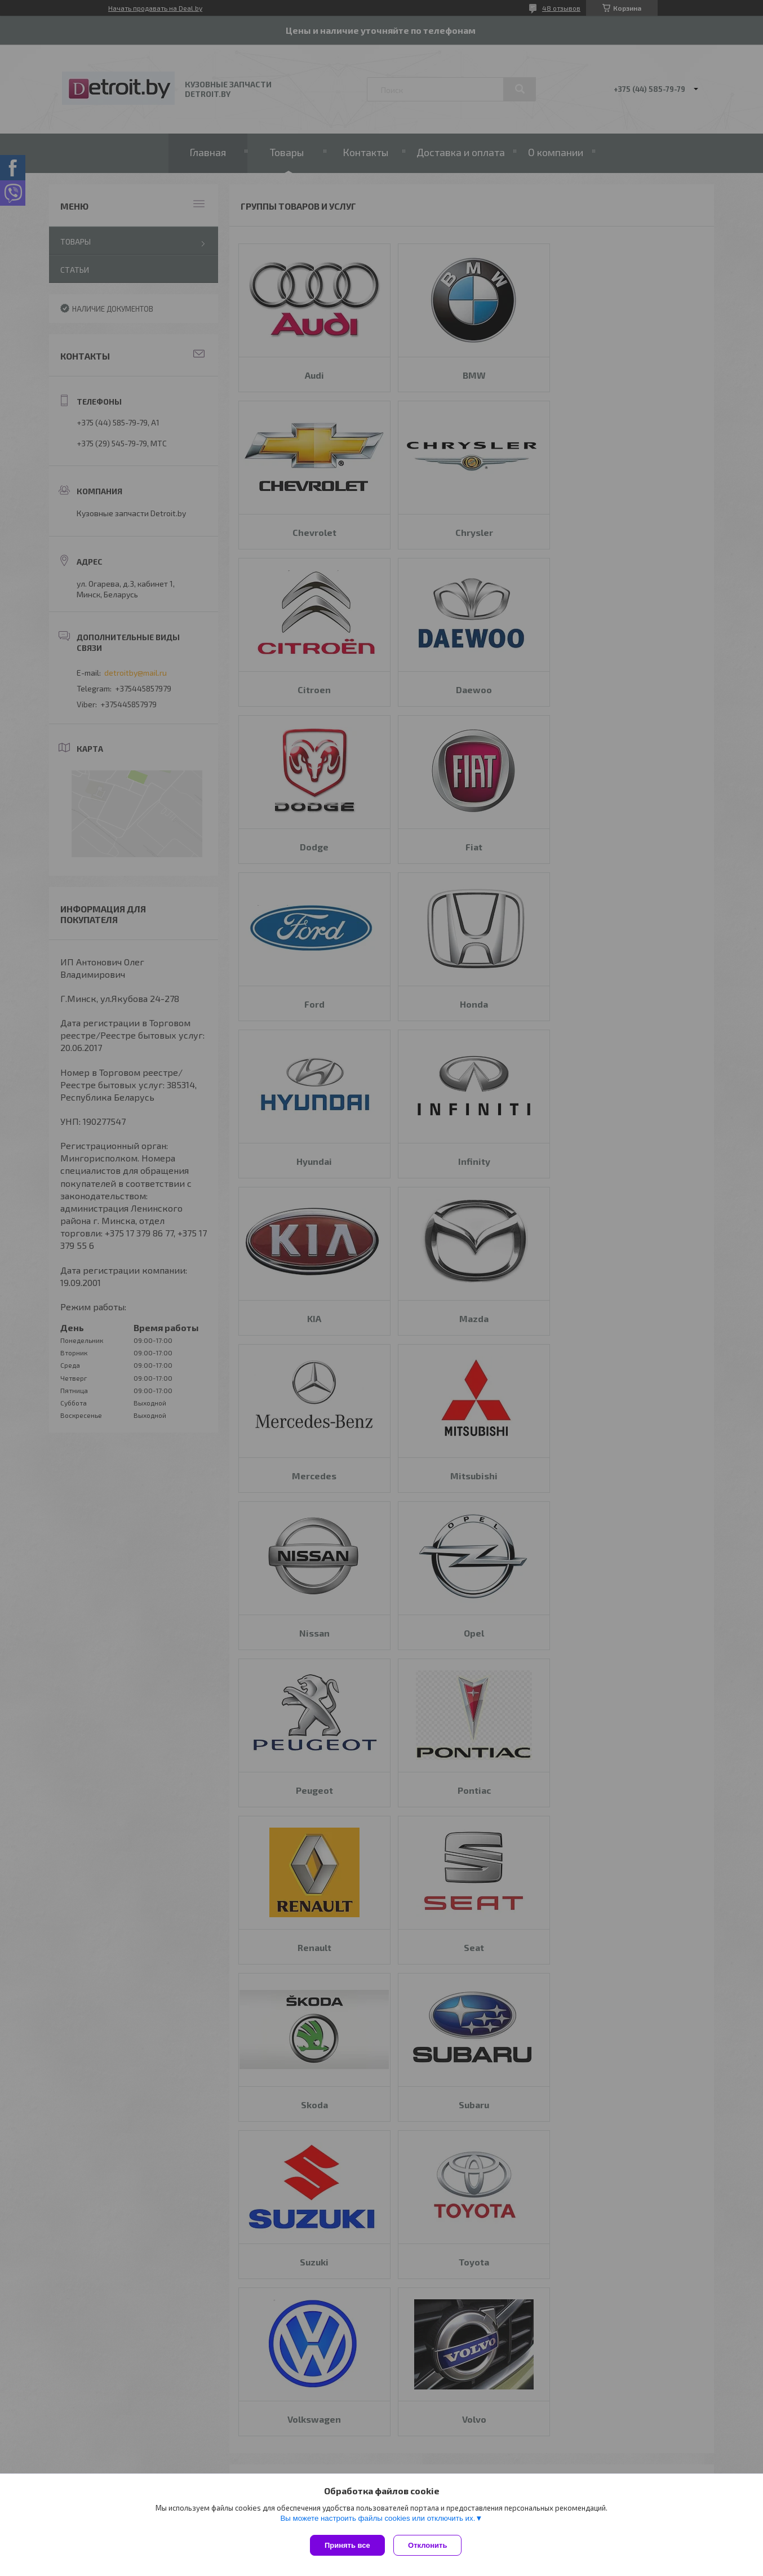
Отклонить (430, 2545)
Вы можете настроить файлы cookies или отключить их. (377, 2521)
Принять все (347, 2545)
